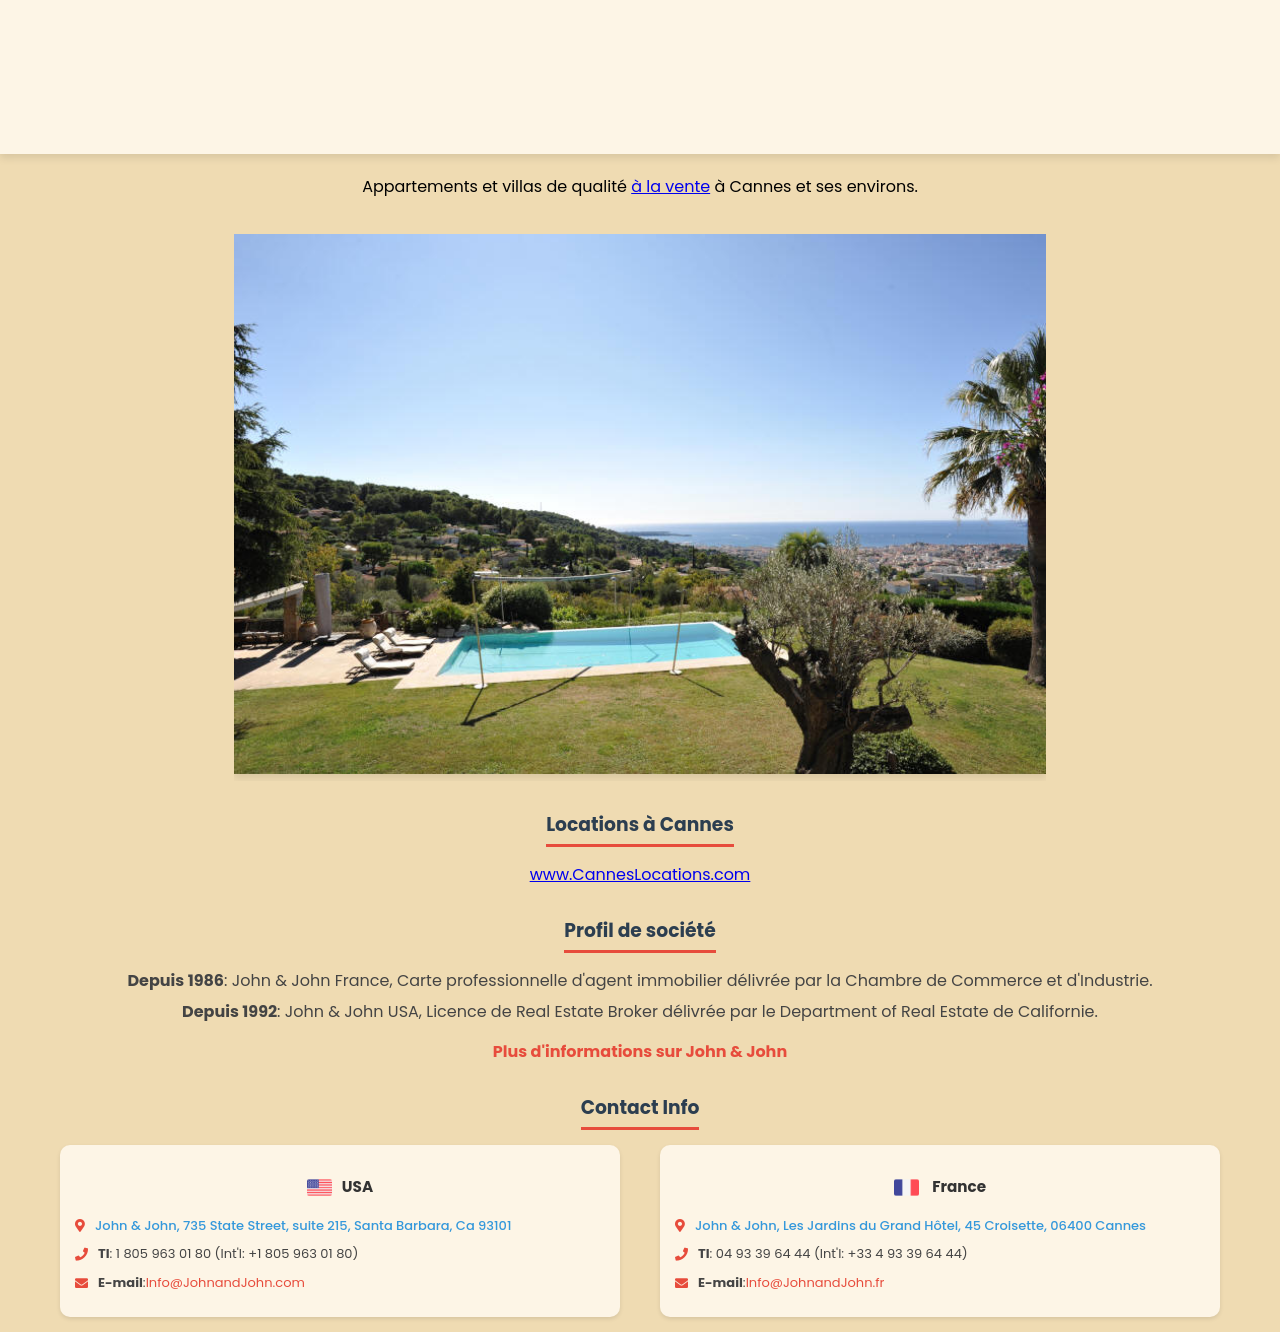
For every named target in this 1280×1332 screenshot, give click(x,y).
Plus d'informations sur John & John (640, 1051)
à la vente (670, 186)
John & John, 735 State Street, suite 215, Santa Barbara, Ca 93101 (303, 1225)
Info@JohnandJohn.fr (815, 1282)
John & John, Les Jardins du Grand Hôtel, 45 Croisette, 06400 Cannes (920, 1225)
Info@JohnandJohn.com (225, 1282)
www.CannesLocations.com (640, 874)
